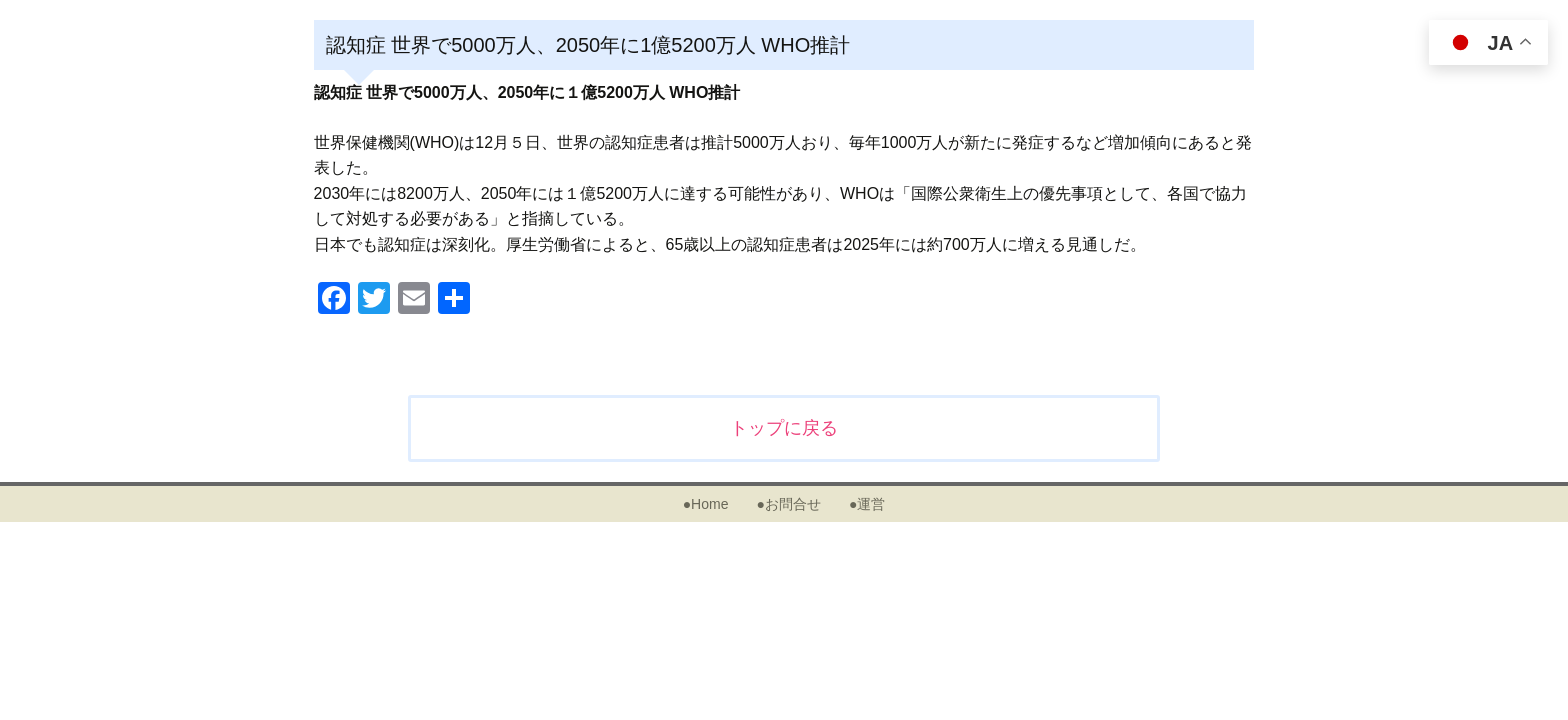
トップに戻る (784, 428)
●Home (706, 504)
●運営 (867, 504)
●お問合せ (788, 504)
